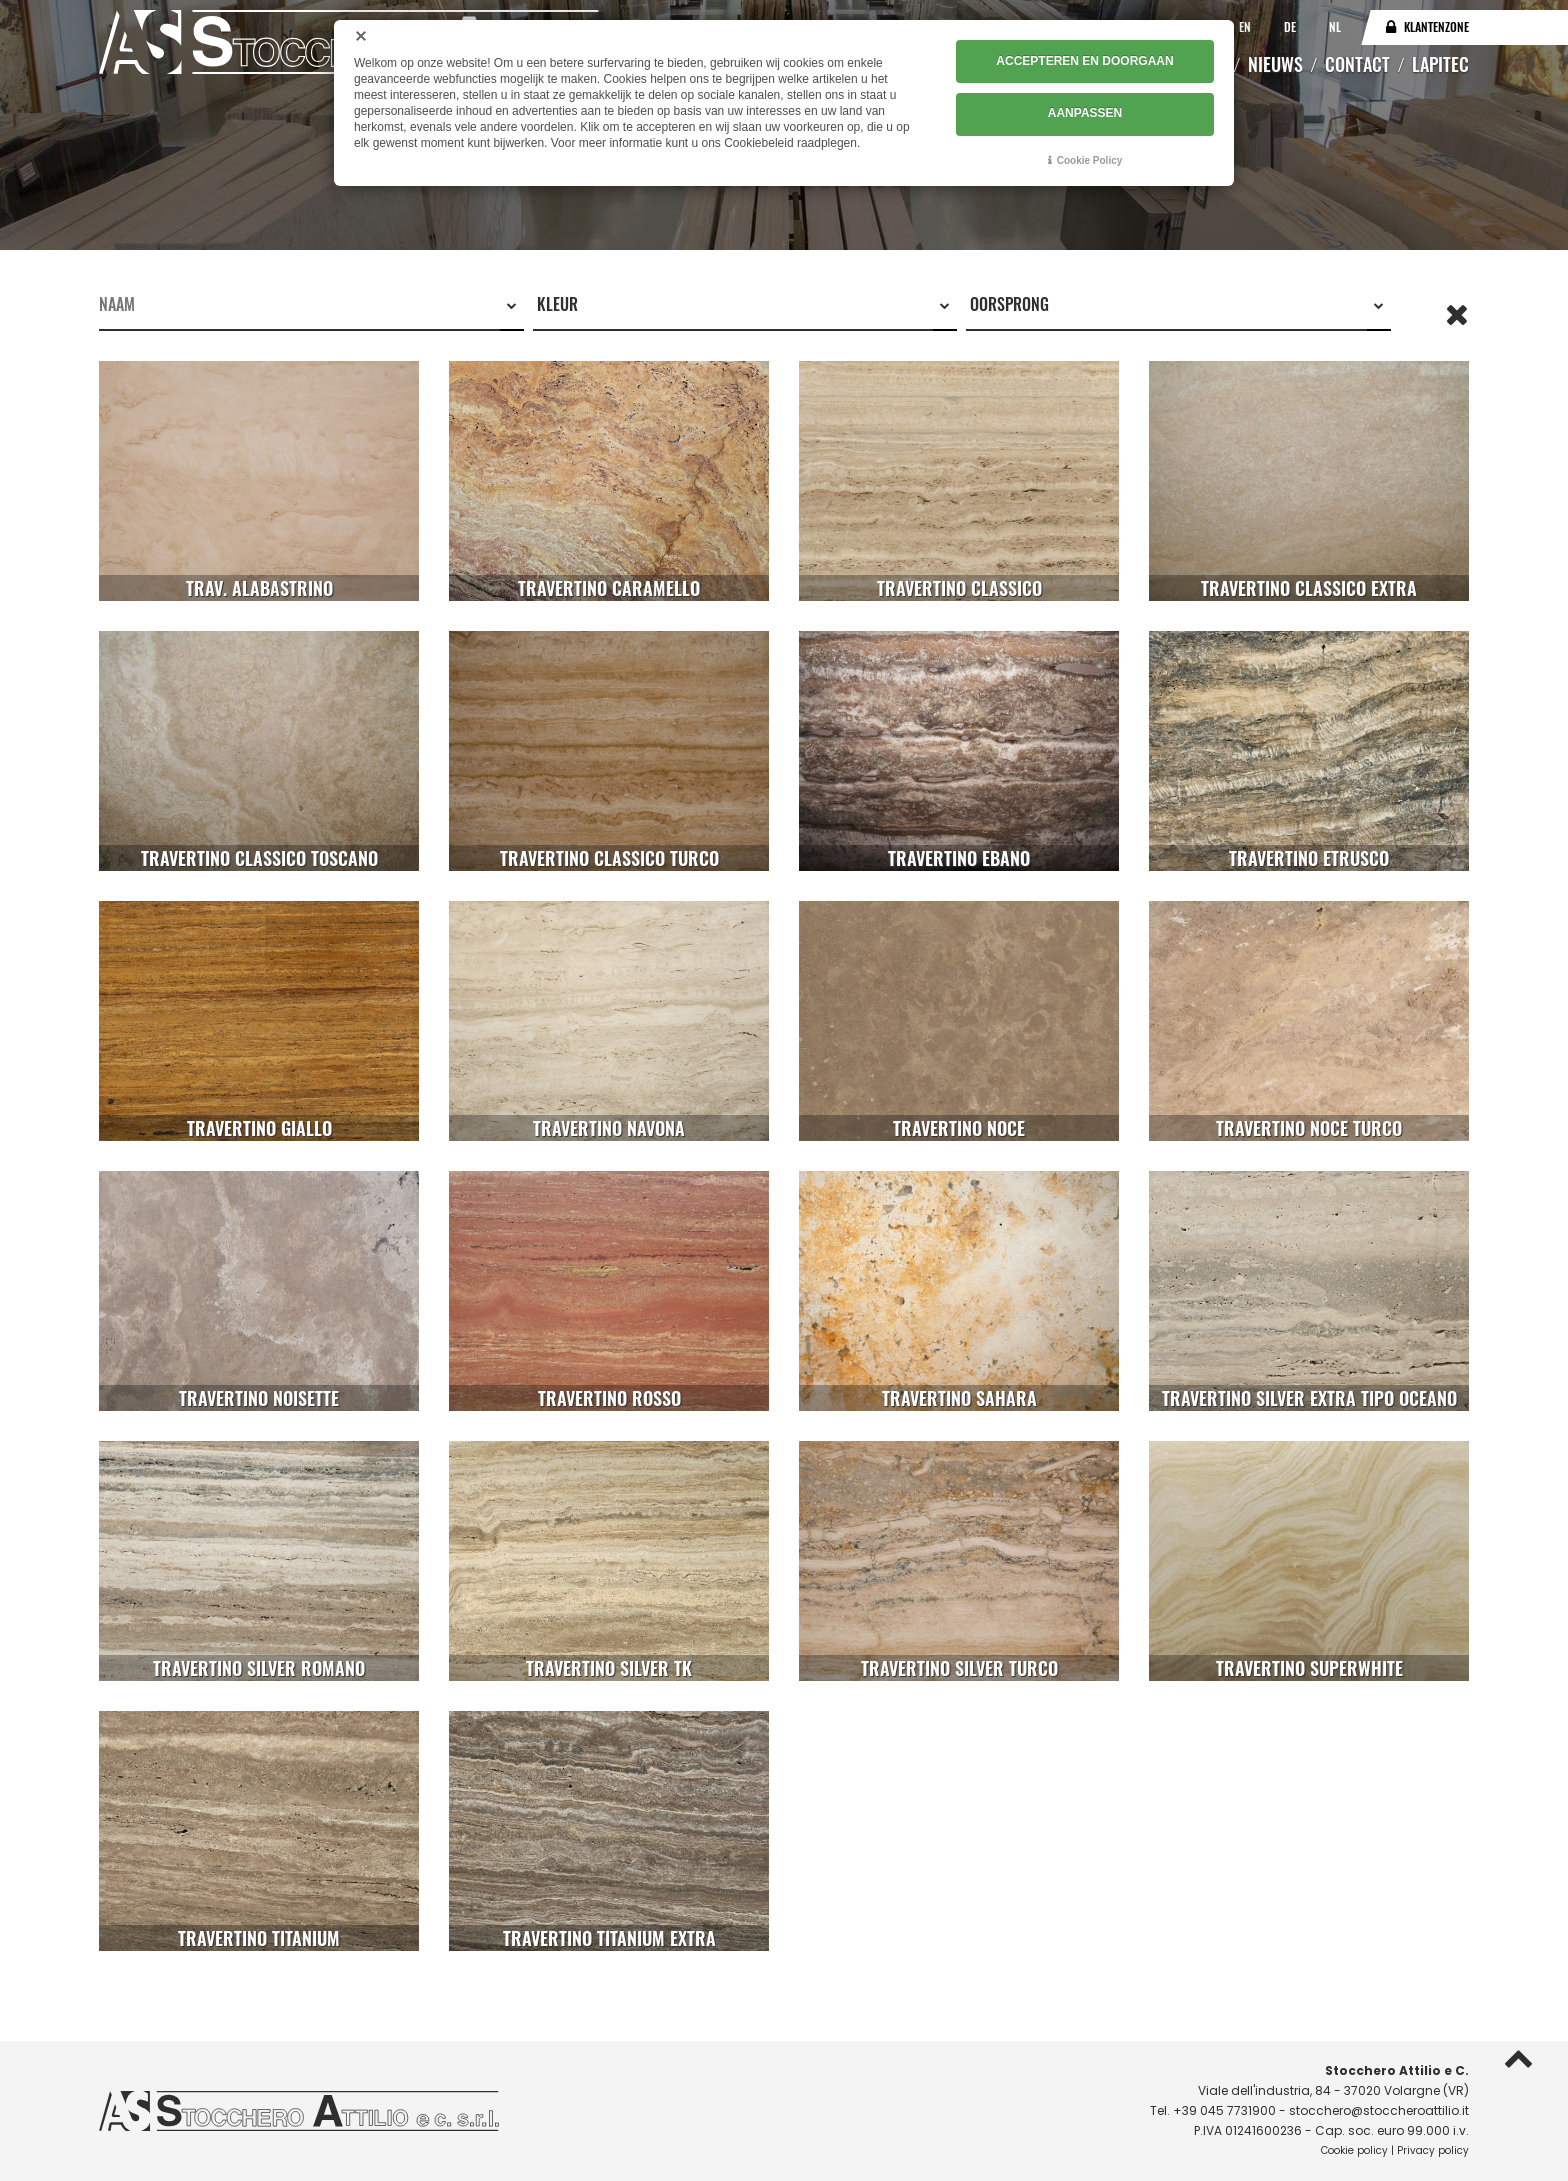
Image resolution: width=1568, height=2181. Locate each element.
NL (1335, 26)
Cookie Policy (1090, 159)
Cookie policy (1354, 2150)
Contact (1357, 64)
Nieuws (1275, 64)
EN (1246, 26)
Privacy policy (1433, 2150)
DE (1291, 26)
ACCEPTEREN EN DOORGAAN (1084, 61)
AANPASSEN (1085, 113)
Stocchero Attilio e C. (1397, 2070)
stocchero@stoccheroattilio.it (1379, 2110)
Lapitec (1440, 64)
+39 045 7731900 (1224, 2110)
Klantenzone (1436, 26)
